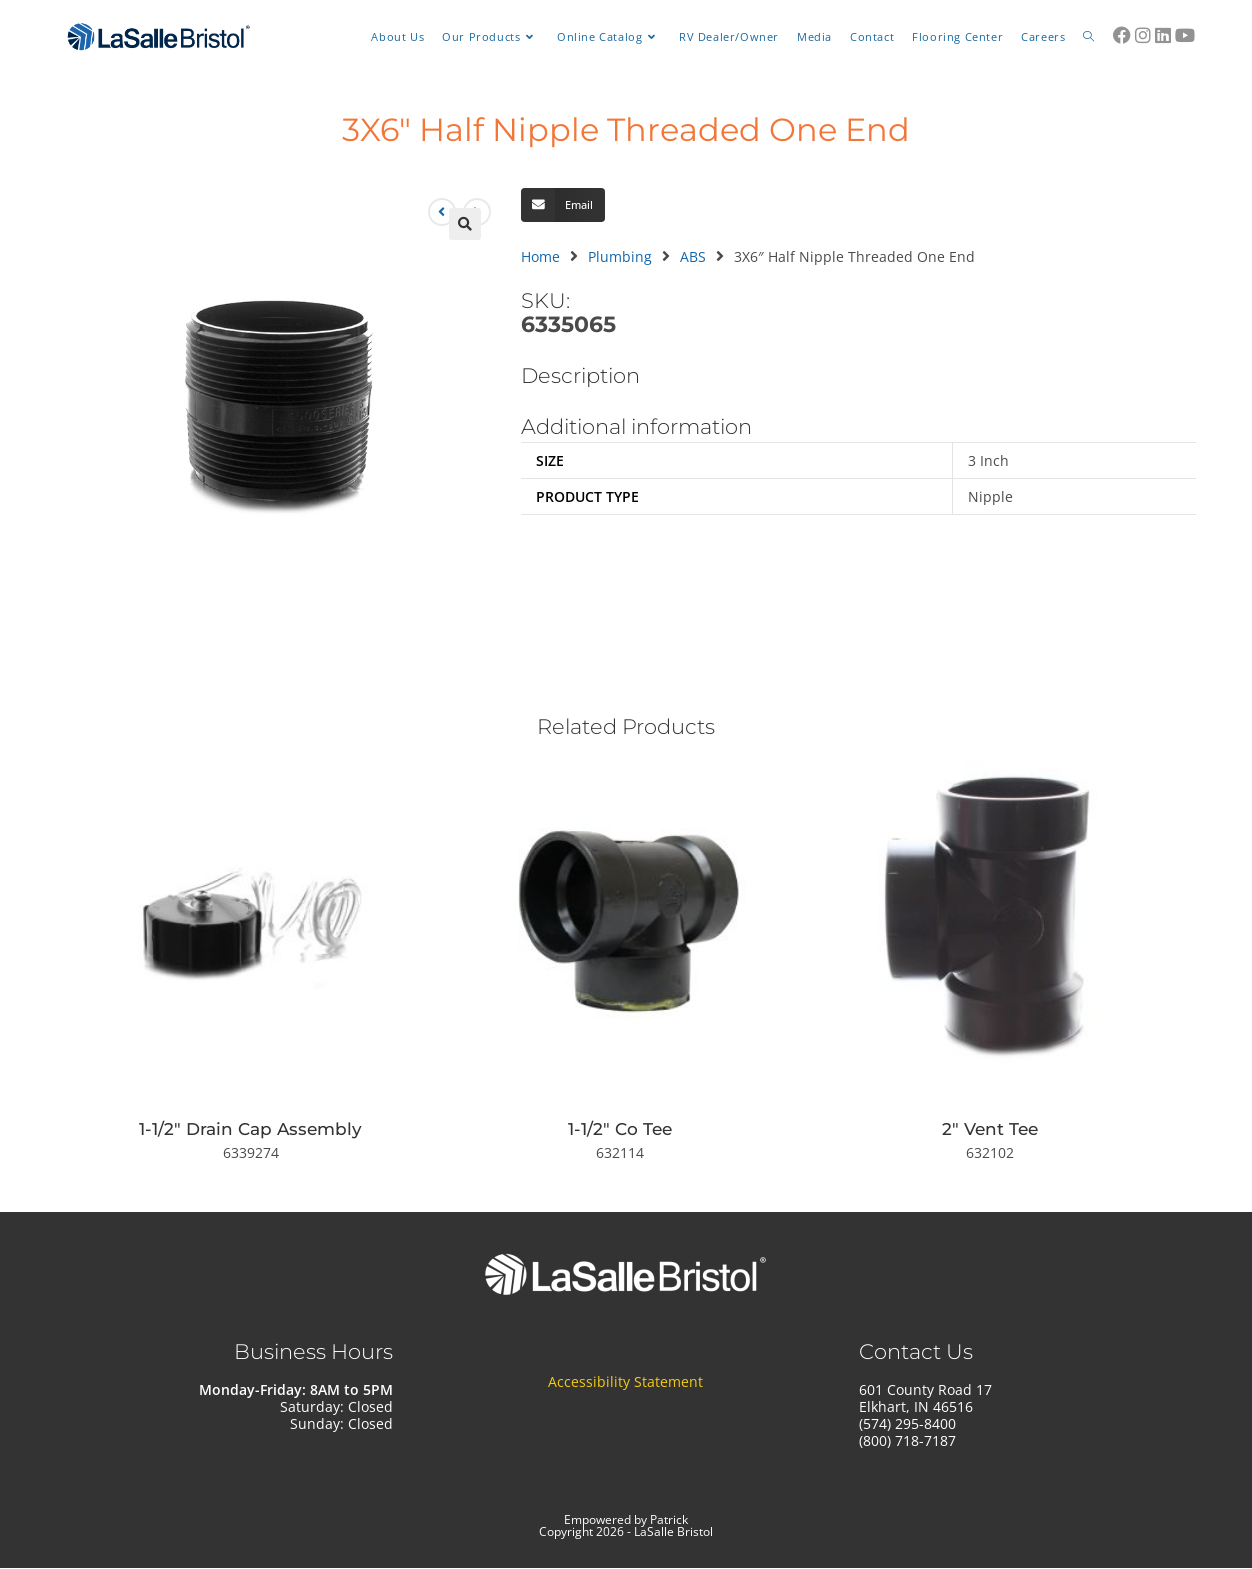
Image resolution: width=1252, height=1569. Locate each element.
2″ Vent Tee (990, 1129)
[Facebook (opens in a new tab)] (1122, 35)
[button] (465, 224)
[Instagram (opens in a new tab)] (1143, 35)
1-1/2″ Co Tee (620, 1129)
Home (540, 256)
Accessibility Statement (625, 1381)
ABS (693, 256)
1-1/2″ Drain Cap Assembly (250, 1129)
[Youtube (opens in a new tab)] (1185, 35)
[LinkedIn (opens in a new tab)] (1163, 35)
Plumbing (620, 256)
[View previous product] (442, 212)
